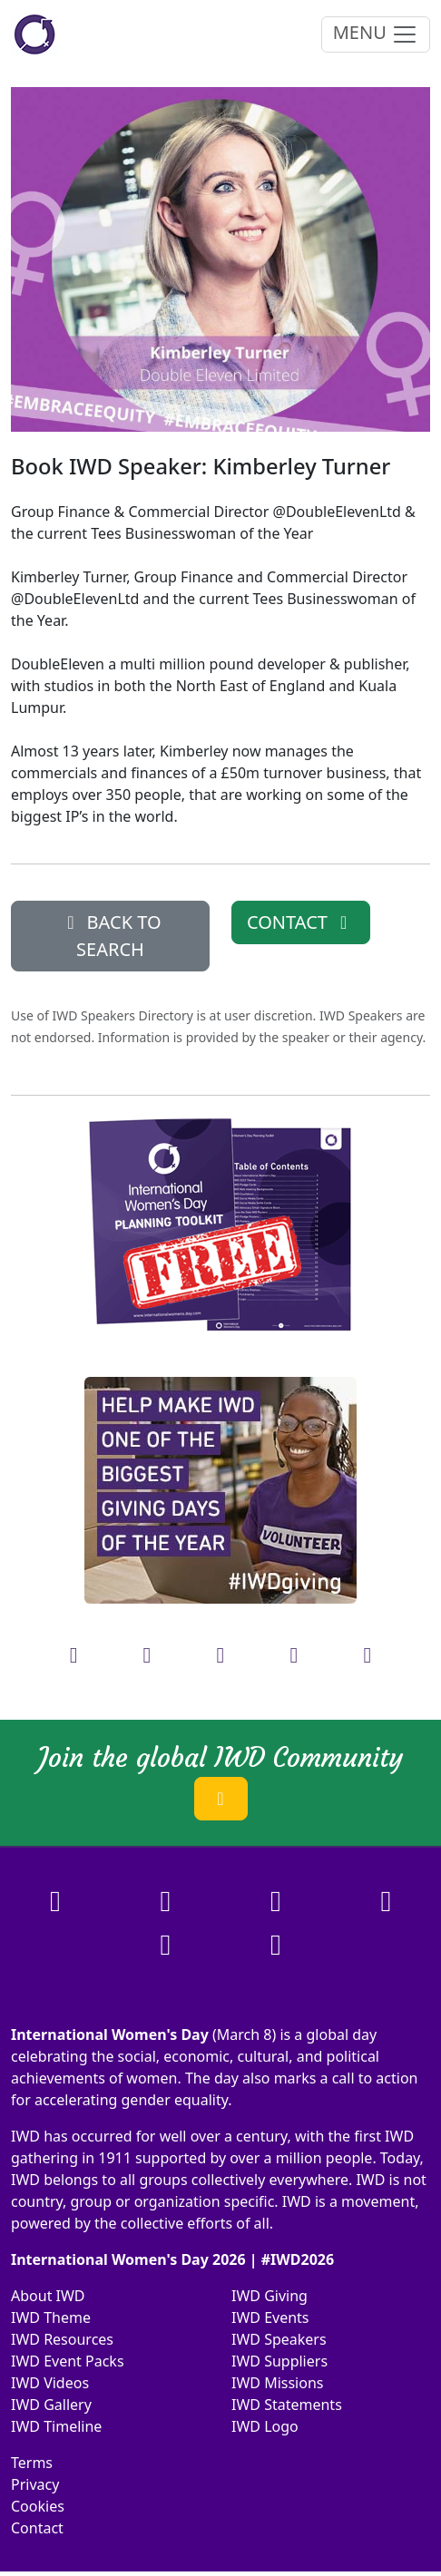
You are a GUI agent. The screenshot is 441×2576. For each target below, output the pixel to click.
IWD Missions (277, 2383)
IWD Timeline (56, 2426)
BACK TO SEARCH (110, 935)
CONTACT (301, 922)
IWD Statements (286, 2405)
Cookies (37, 2506)
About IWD (48, 2296)
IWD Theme (51, 2317)
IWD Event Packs (67, 2361)
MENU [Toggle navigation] (375, 34)
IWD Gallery (51, 2405)
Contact (37, 2528)
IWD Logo (265, 2426)
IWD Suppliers (279, 2361)
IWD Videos (50, 2383)
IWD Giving (269, 2296)
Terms (32, 2463)
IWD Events (270, 2317)
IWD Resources (62, 2339)
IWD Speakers (279, 2339)
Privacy (35, 2484)
